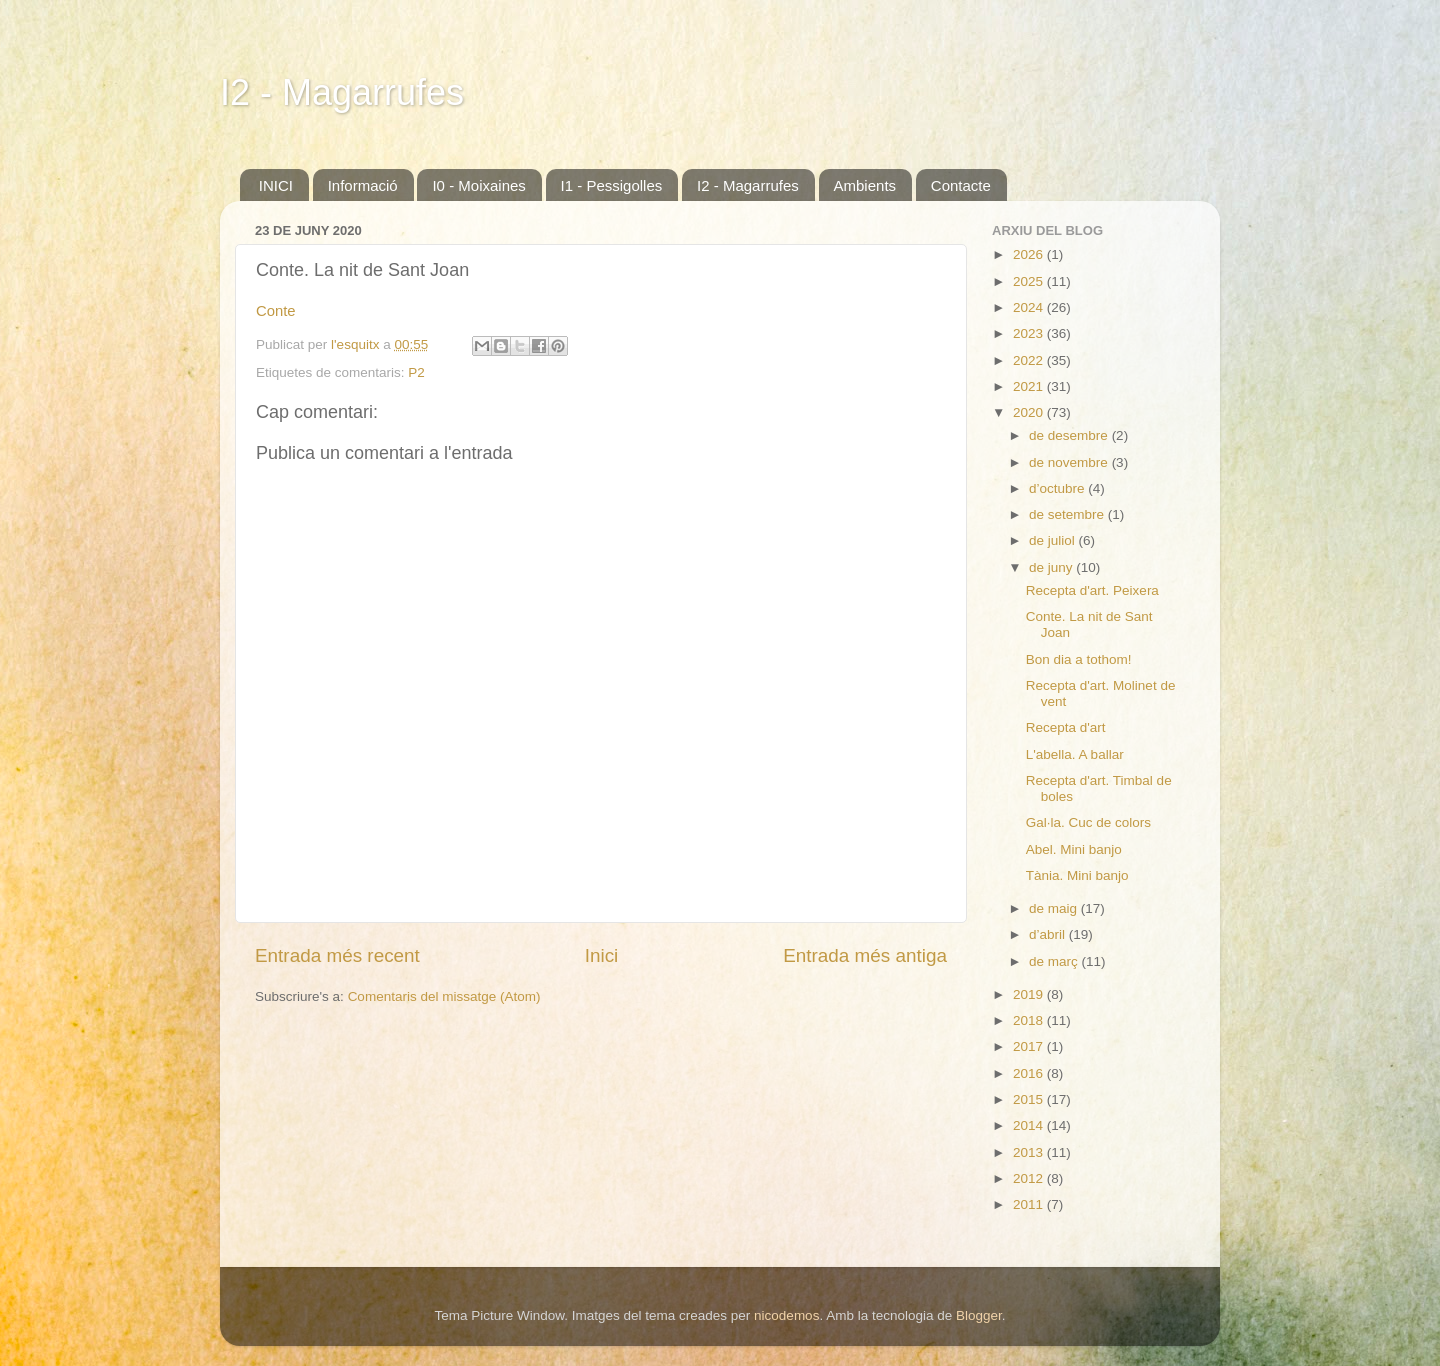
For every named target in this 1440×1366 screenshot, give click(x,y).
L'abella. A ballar (1075, 754)
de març (1055, 961)
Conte (276, 311)
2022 (1030, 360)
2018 (1030, 1020)
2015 (1030, 1099)
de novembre (1070, 462)
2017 (1030, 1046)
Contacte (961, 185)
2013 (1030, 1152)
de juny (1052, 567)
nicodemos (786, 1315)
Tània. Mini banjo (1077, 875)
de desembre (1070, 435)
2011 (1030, 1204)
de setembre (1068, 514)
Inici (602, 955)
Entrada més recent (337, 955)
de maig (1055, 908)
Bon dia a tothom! (1079, 659)
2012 (1030, 1178)
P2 (416, 372)
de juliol (1054, 540)
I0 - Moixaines (478, 185)
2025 (1030, 281)
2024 (1030, 307)
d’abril (1049, 934)
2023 (1030, 333)
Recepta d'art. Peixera (1092, 590)
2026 (1030, 254)
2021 (1030, 386)
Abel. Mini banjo (1074, 849)
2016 (1030, 1073)
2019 (1030, 994)
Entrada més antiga (865, 955)
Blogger (979, 1315)
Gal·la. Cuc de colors (1088, 822)
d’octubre (1058, 488)
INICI (276, 185)
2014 (1030, 1125)
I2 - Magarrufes (342, 92)
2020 (1030, 412)
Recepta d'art (1066, 727)
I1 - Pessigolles (612, 185)
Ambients (865, 185)
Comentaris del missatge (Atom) (444, 996)
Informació (363, 185)
